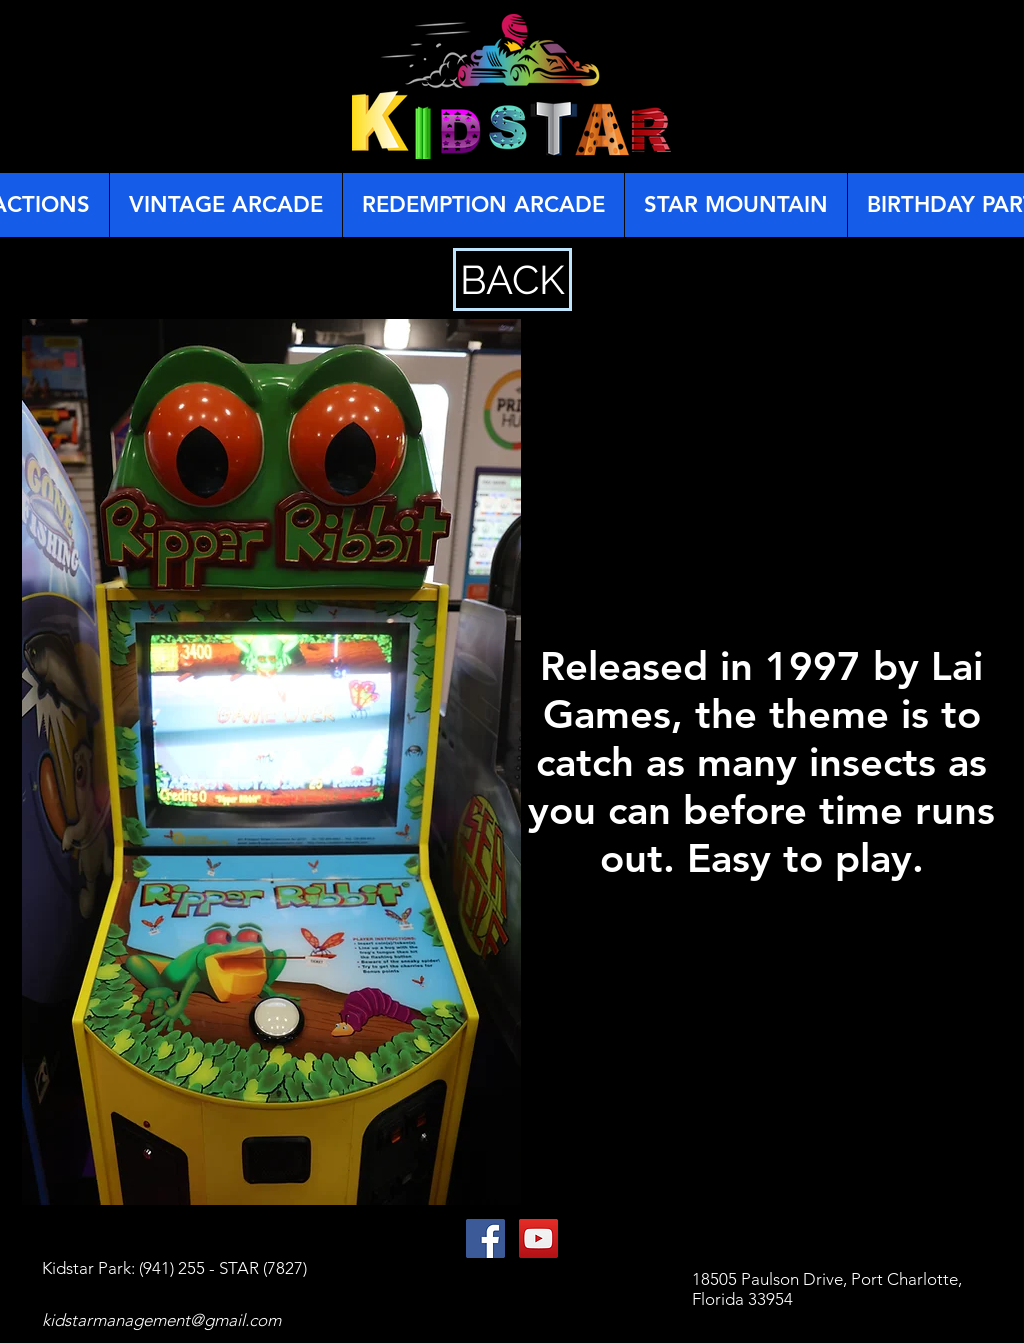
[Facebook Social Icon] (485, 1238)
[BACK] (512, 279)
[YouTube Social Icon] (538, 1238)
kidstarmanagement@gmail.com (161, 1320)
